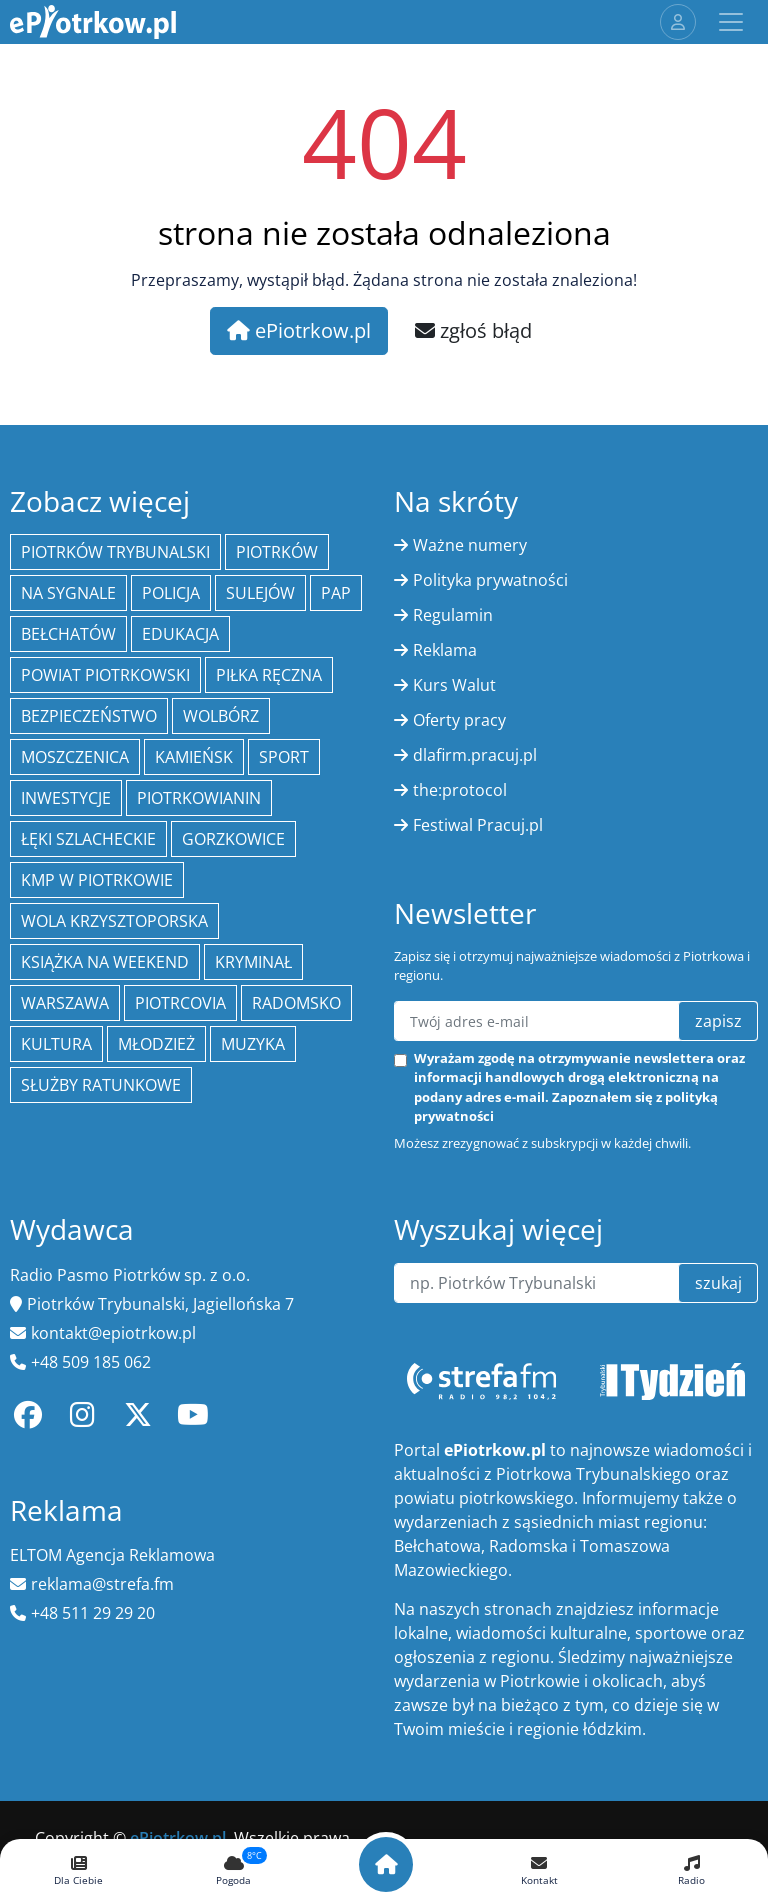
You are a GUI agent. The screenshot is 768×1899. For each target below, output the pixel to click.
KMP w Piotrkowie (97, 880)
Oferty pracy (459, 720)
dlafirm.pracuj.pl (475, 755)
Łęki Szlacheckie (88, 839)
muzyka (253, 1044)
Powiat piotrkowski (105, 675)
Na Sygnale (68, 593)
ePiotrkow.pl (299, 330)
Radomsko (296, 1003)
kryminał (253, 962)
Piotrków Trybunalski (115, 552)
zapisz (718, 1021)
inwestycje (66, 798)
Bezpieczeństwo (89, 716)
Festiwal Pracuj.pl (478, 825)
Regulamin (453, 615)
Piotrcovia (180, 1003)
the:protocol (460, 790)
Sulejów (260, 593)
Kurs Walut (454, 685)
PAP (336, 593)
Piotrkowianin (199, 798)
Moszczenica (75, 757)
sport (284, 757)
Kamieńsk (194, 757)
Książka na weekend (105, 962)
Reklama (445, 650)
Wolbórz (221, 716)
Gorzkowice (233, 839)
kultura (56, 1044)
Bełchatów (68, 634)
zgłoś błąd (473, 330)
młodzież (156, 1044)
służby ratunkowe (101, 1085)
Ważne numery (470, 545)
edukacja (180, 634)
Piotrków (277, 552)
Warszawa (65, 1003)
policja (171, 593)
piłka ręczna (269, 675)
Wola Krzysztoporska (114, 921)
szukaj (718, 1283)
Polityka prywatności (490, 580)
